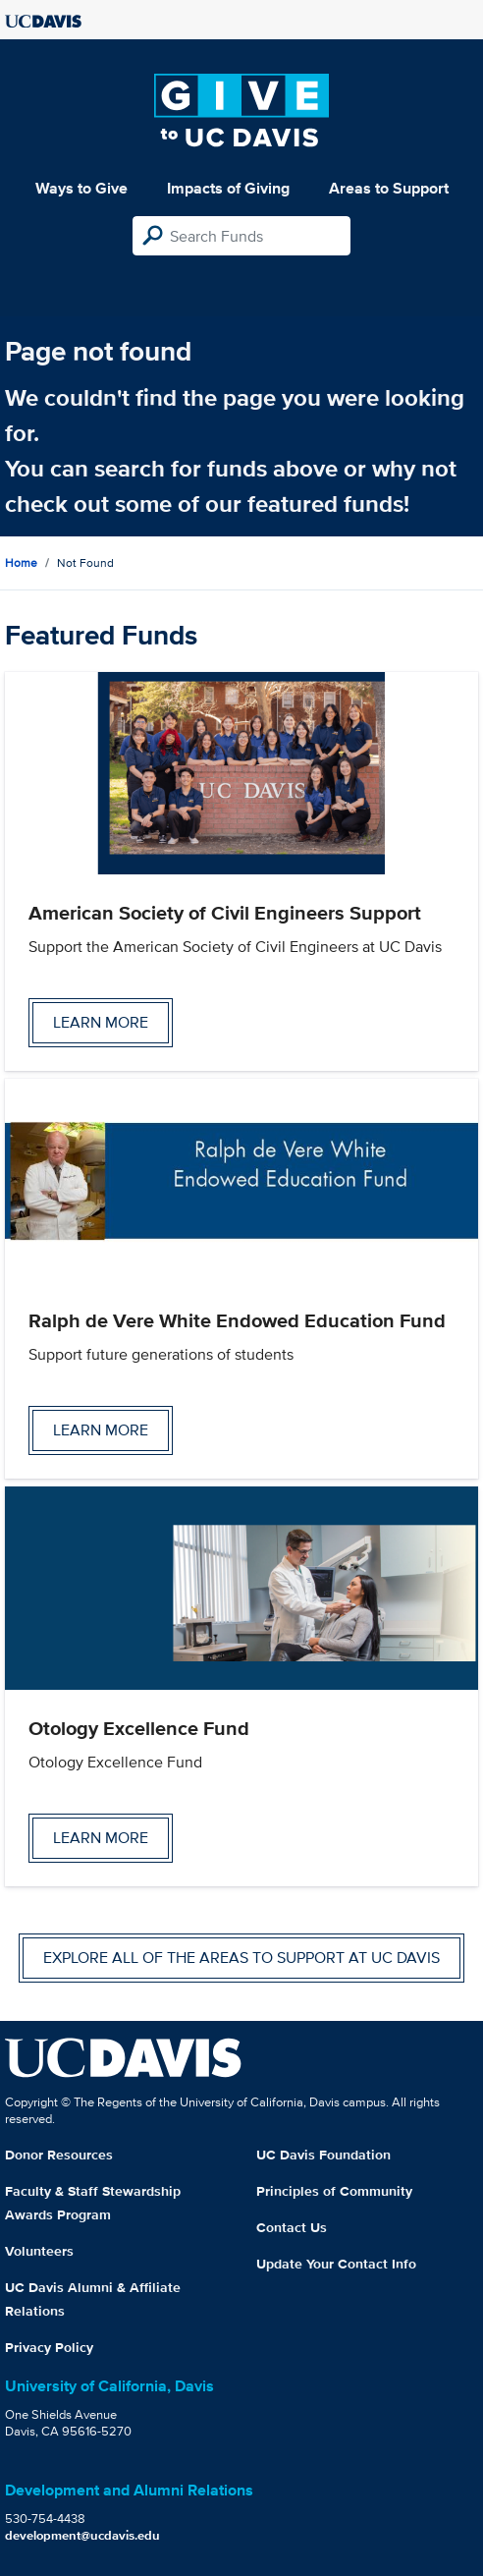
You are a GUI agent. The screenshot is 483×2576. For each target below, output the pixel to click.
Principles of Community (334, 2191)
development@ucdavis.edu (82, 2535)
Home (21, 562)
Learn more (100, 1022)
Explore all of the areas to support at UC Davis (241, 1957)
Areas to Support (389, 188)
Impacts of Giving (228, 188)
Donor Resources (59, 2154)
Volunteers (39, 2251)
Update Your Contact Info (336, 2263)
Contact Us (291, 2227)
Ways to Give (81, 188)
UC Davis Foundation (323, 2154)
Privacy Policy (49, 2347)
